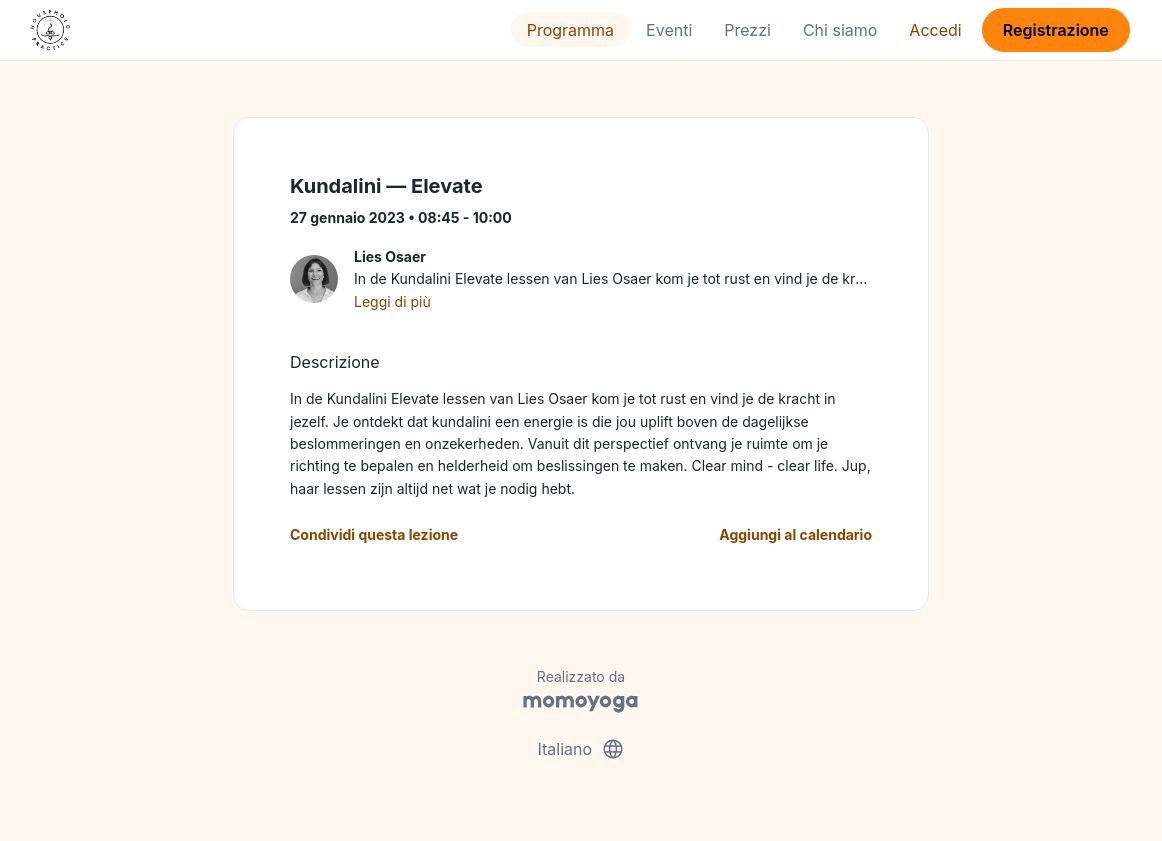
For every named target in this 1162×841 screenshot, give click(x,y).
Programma (570, 30)
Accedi (935, 30)
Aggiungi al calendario (795, 534)
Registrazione (1056, 30)
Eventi (669, 30)
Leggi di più (392, 301)
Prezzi (747, 30)
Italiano (580, 749)
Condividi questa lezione (374, 534)
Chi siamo (840, 30)
